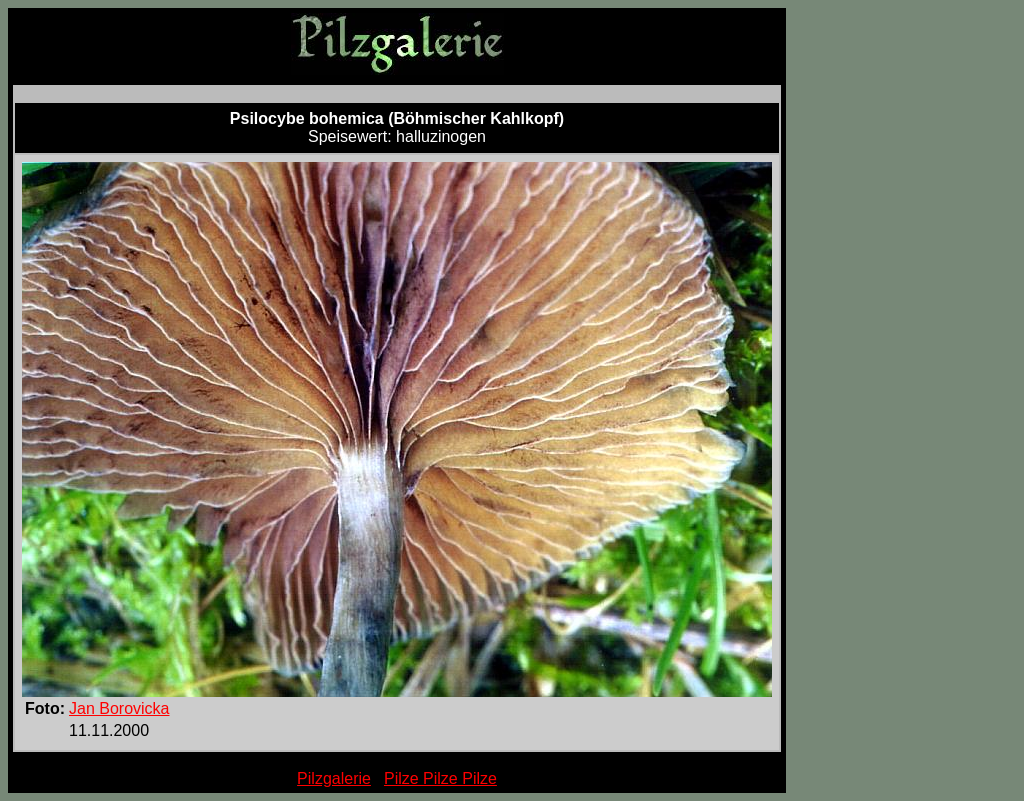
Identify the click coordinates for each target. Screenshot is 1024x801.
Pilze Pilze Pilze (440, 778)
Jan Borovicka (119, 708)
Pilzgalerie (334, 778)
